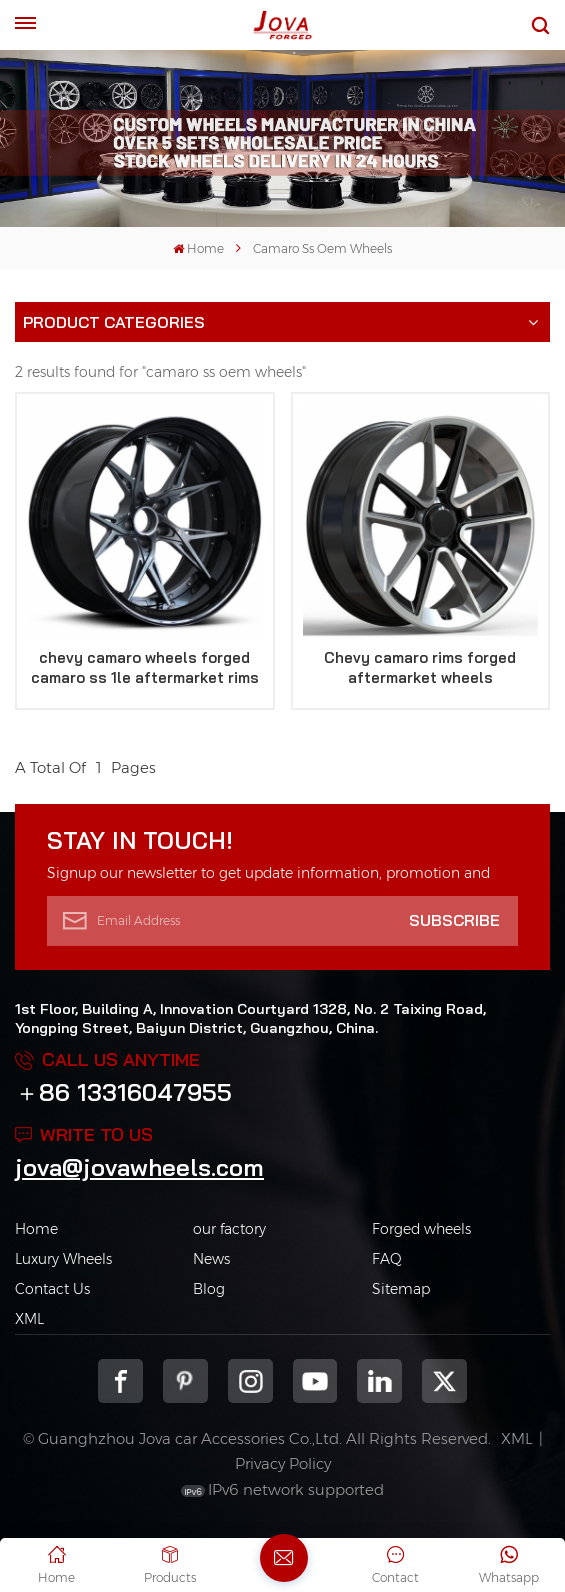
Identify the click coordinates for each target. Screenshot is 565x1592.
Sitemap (401, 1289)
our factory (229, 1229)
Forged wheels (421, 1229)
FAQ (387, 1259)
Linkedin (379, 1381)
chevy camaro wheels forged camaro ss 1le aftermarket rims (145, 667)
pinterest (185, 1381)
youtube (315, 1381)
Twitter (444, 1381)
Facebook (120, 1381)
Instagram (250, 1381)
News (211, 1259)
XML (29, 1319)
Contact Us (52, 1289)
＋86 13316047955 (123, 1092)
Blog (209, 1289)
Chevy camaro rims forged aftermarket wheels (420, 667)
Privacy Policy (283, 1463)
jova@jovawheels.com (139, 1167)
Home (198, 248)
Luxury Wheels (63, 1259)
